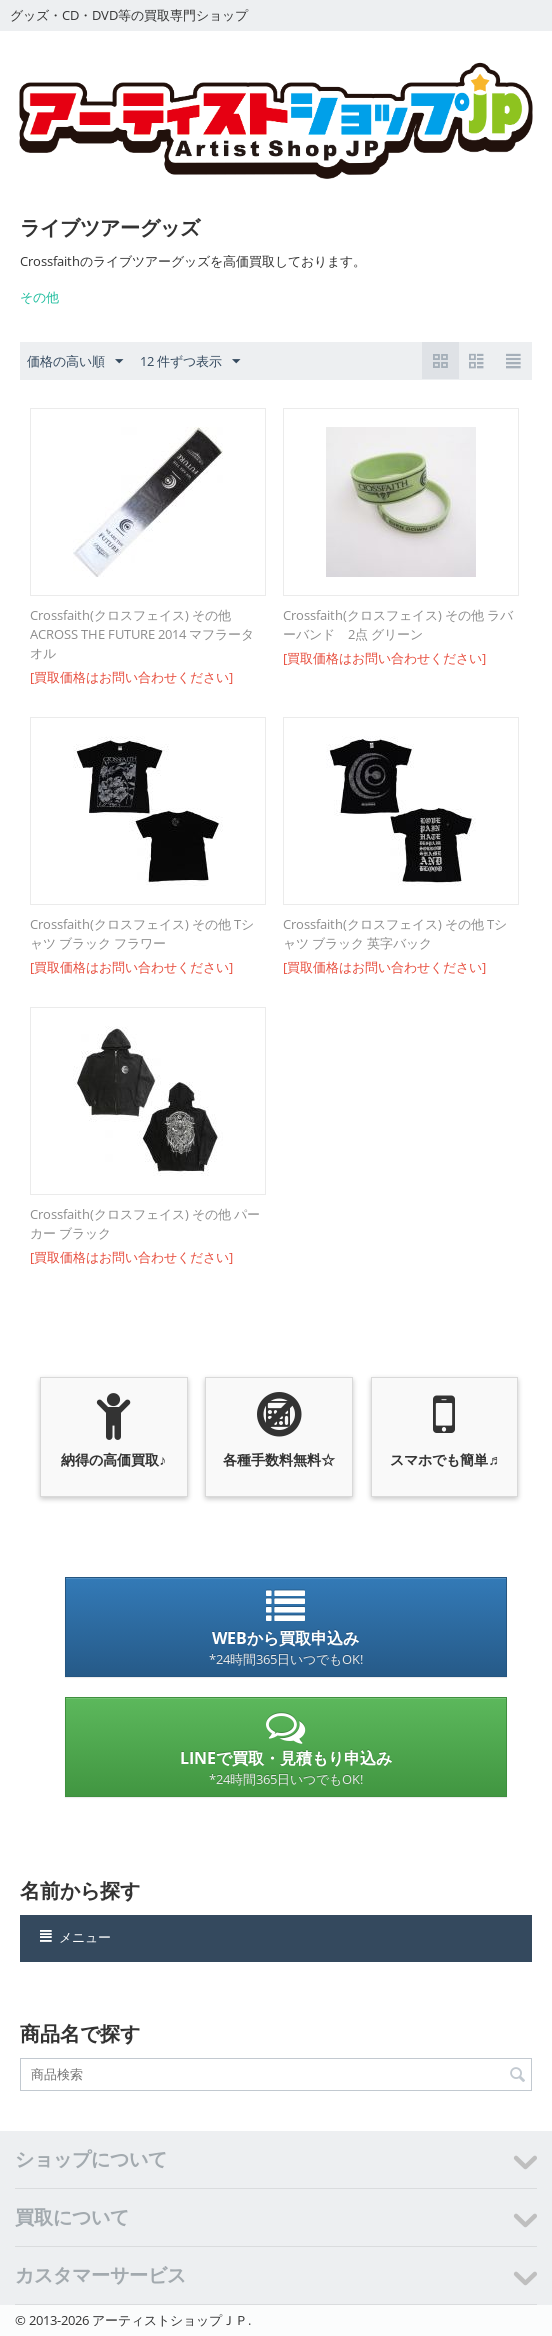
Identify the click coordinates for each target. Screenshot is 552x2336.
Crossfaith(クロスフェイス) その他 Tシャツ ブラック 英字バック (395, 933)
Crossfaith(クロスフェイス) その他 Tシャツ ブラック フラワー (142, 933)
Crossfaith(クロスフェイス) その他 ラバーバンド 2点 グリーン (398, 624)
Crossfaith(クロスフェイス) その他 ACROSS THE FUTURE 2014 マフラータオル (142, 634)
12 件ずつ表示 (190, 362)
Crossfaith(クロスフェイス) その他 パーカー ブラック (145, 1223)
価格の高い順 (75, 362)
